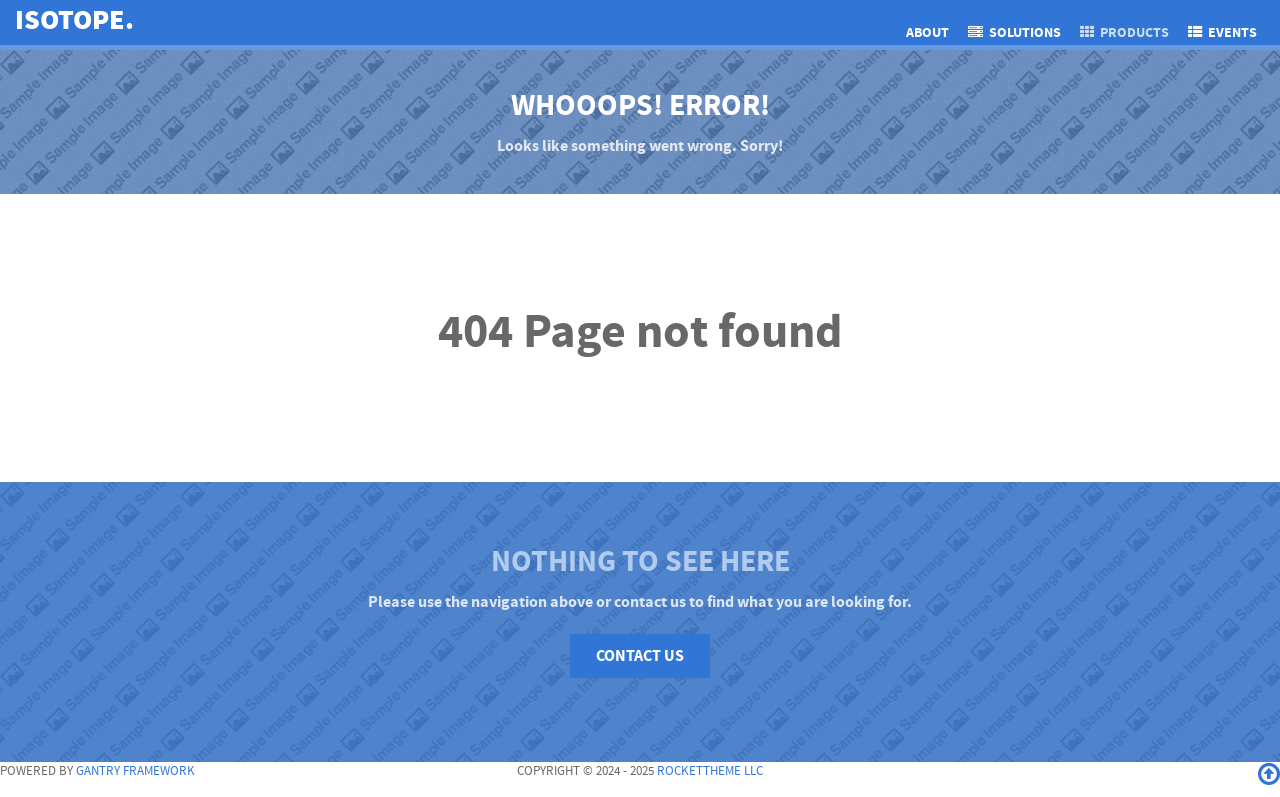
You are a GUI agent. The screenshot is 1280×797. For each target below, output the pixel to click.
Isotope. (74, 20)
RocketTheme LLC (710, 771)
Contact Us (640, 656)
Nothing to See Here (640, 561)
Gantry (135, 771)
